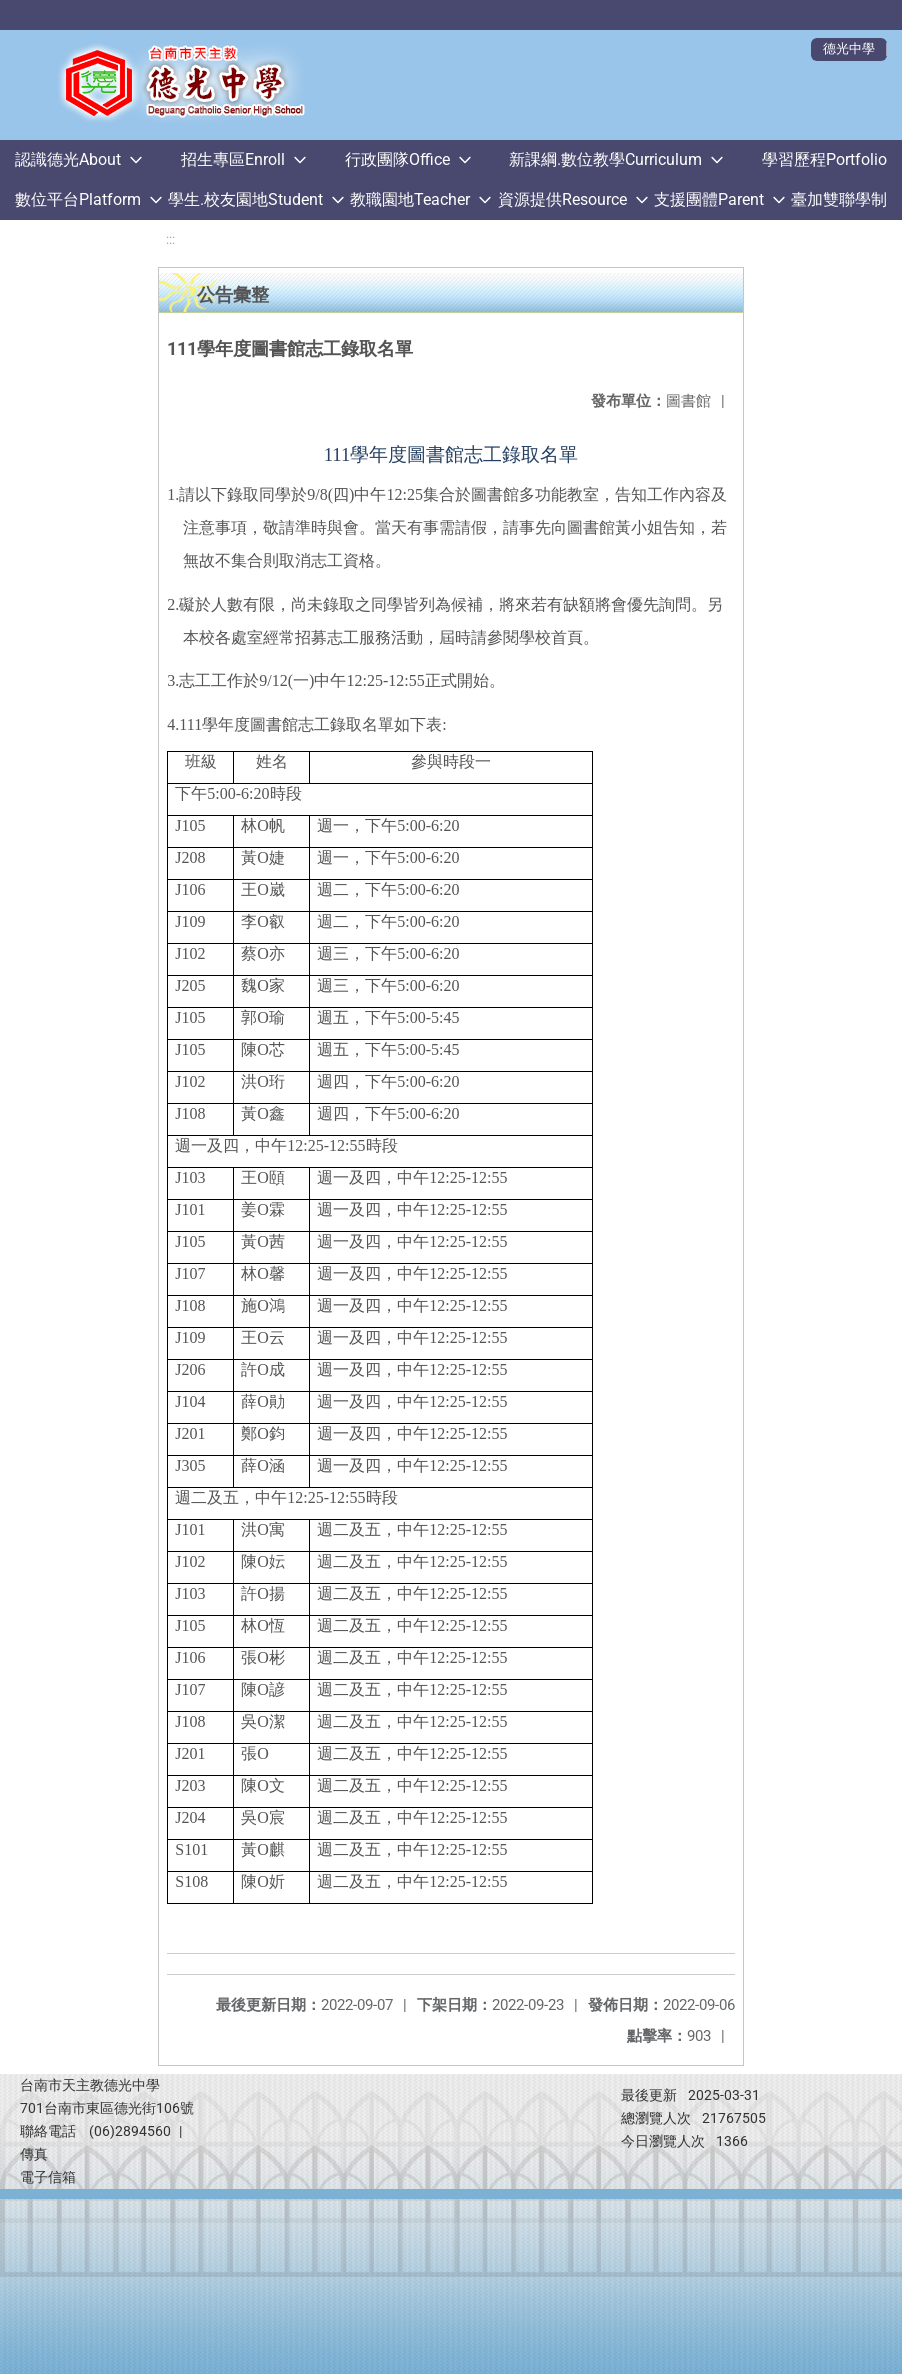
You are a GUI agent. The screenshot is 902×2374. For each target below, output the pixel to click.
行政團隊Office (397, 159)
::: (170, 239)
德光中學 (849, 48)
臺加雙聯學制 (839, 199)
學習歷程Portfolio (824, 159)
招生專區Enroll (233, 159)
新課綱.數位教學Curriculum (605, 159)
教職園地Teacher (410, 199)
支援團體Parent (709, 199)
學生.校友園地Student (245, 199)
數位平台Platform (78, 199)
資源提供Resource (562, 199)
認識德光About (68, 159)
